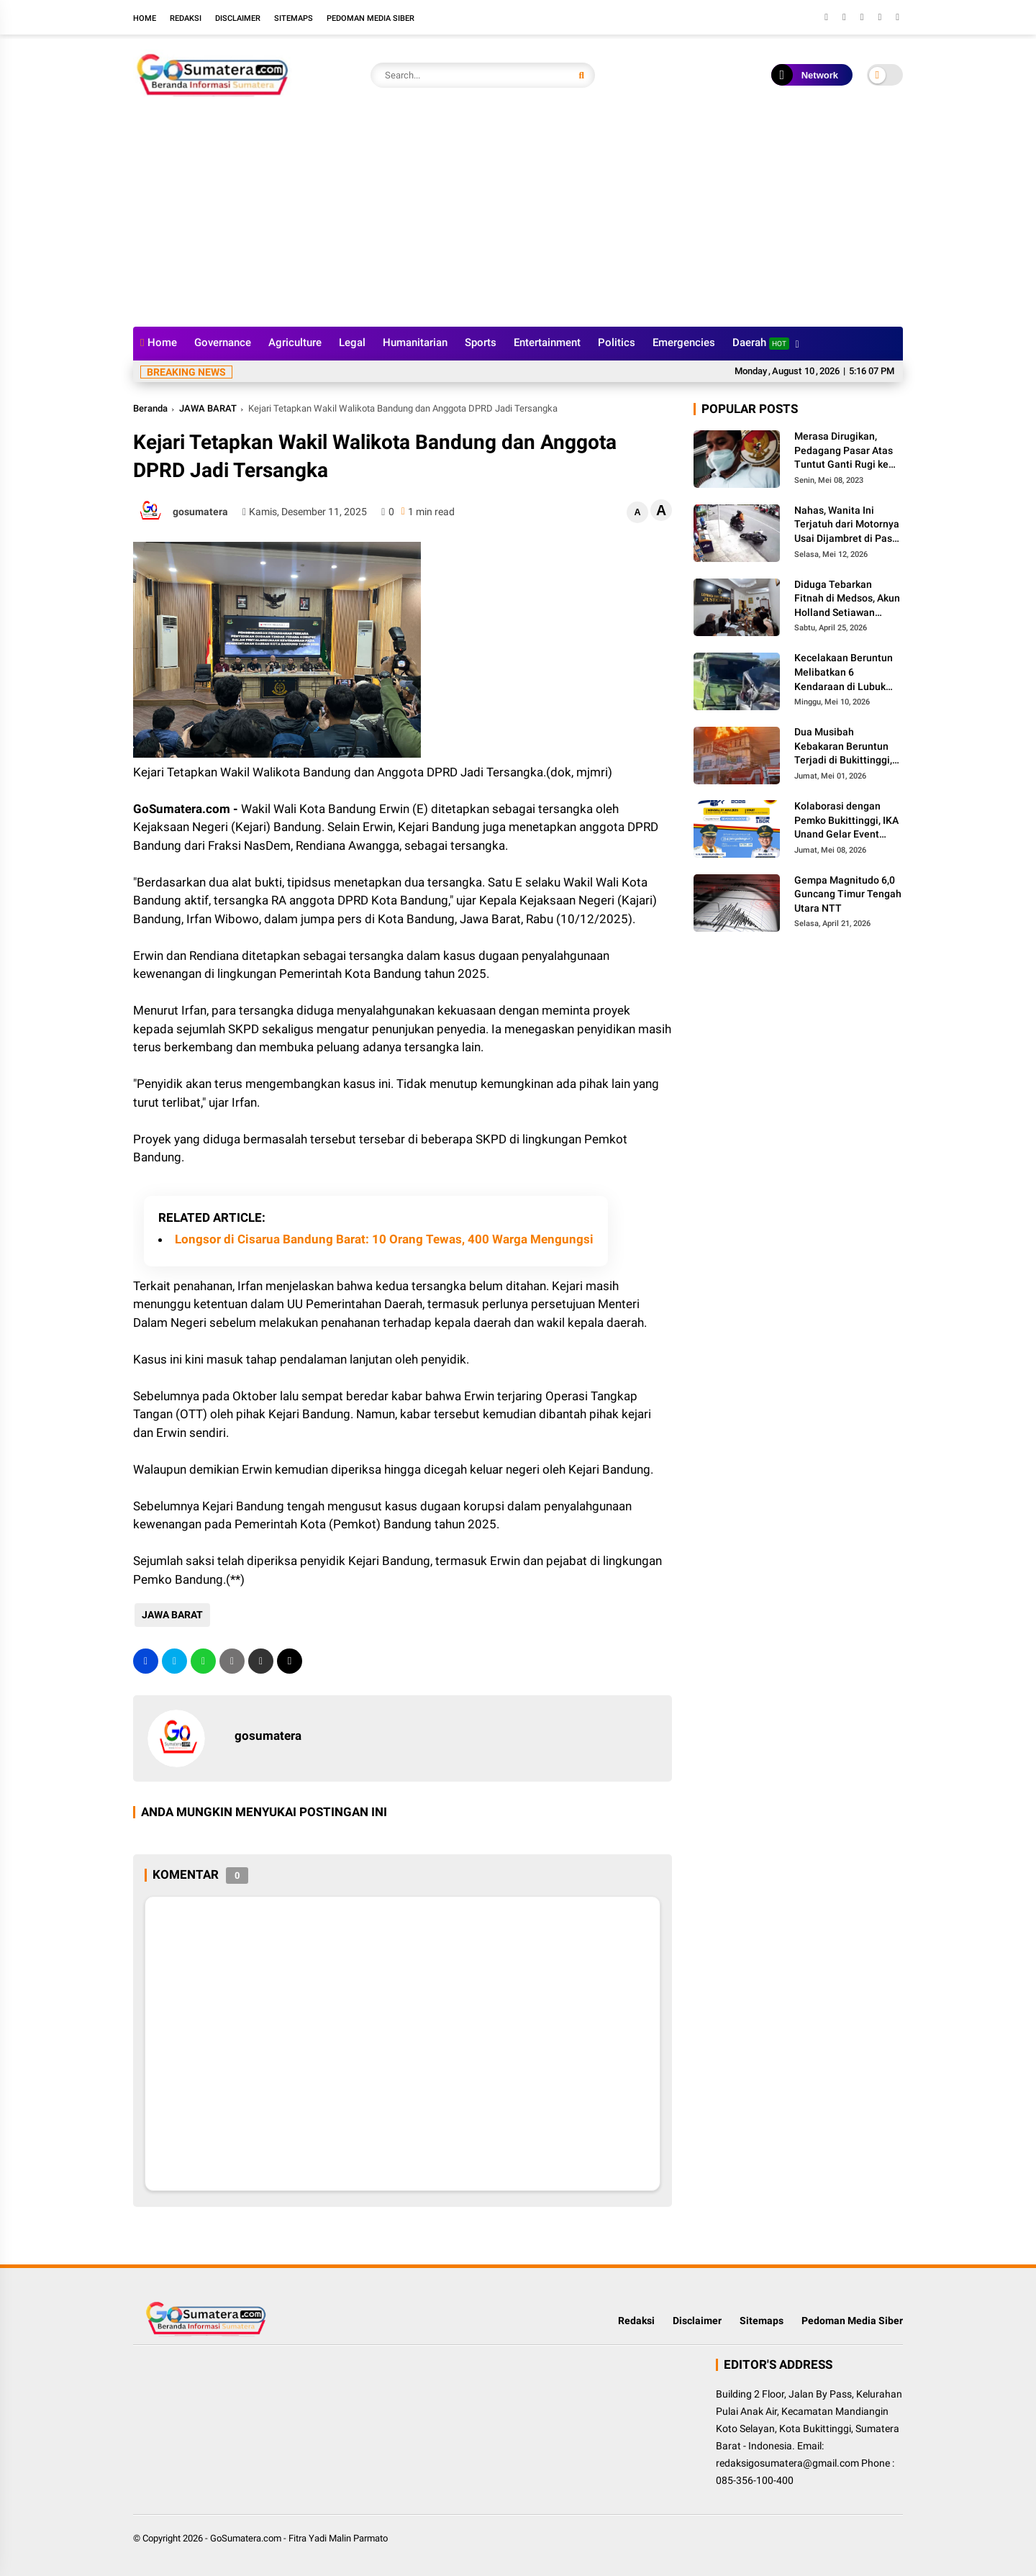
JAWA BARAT (208, 408)
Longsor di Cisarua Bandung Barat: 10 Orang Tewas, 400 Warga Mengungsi (384, 1239)
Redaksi (185, 18)
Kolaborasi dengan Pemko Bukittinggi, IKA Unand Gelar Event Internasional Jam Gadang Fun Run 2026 (846, 821)
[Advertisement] (518, 218)
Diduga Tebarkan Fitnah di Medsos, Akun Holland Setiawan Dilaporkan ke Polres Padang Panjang (847, 599)
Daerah (760, 343)
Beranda (150, 408)
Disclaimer (237, 18)
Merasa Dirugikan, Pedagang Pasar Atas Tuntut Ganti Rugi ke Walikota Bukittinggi (843, 451)
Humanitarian (415, 342)
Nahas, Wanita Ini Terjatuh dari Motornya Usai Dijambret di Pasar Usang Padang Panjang (847, 525)
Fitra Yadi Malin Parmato (338, 2538)
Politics (616, 342)
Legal (352, 342)
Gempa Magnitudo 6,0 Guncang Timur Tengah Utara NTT (847, 894)
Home (144, 18)
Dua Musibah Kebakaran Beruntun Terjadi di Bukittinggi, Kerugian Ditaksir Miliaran (843, 747)
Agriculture (295, 342)
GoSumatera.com (245, 2538)
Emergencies (684, 342)
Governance (222, 342)
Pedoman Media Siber (370, 18)
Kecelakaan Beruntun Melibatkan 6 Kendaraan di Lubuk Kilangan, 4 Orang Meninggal (843, 673)
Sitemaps (293, 18)
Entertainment (547, 342)
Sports (480, 342)
